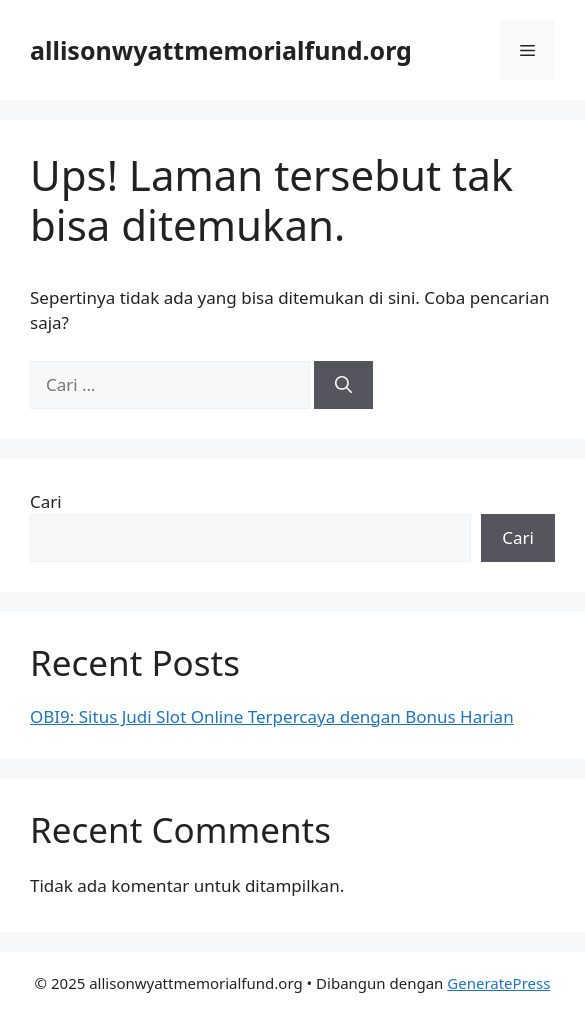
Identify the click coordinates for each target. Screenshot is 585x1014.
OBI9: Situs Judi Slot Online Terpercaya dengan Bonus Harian (272, 716)
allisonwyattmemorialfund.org (221, 50)
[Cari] (343, 385)
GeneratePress (498, 983)
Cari (46, 501)
